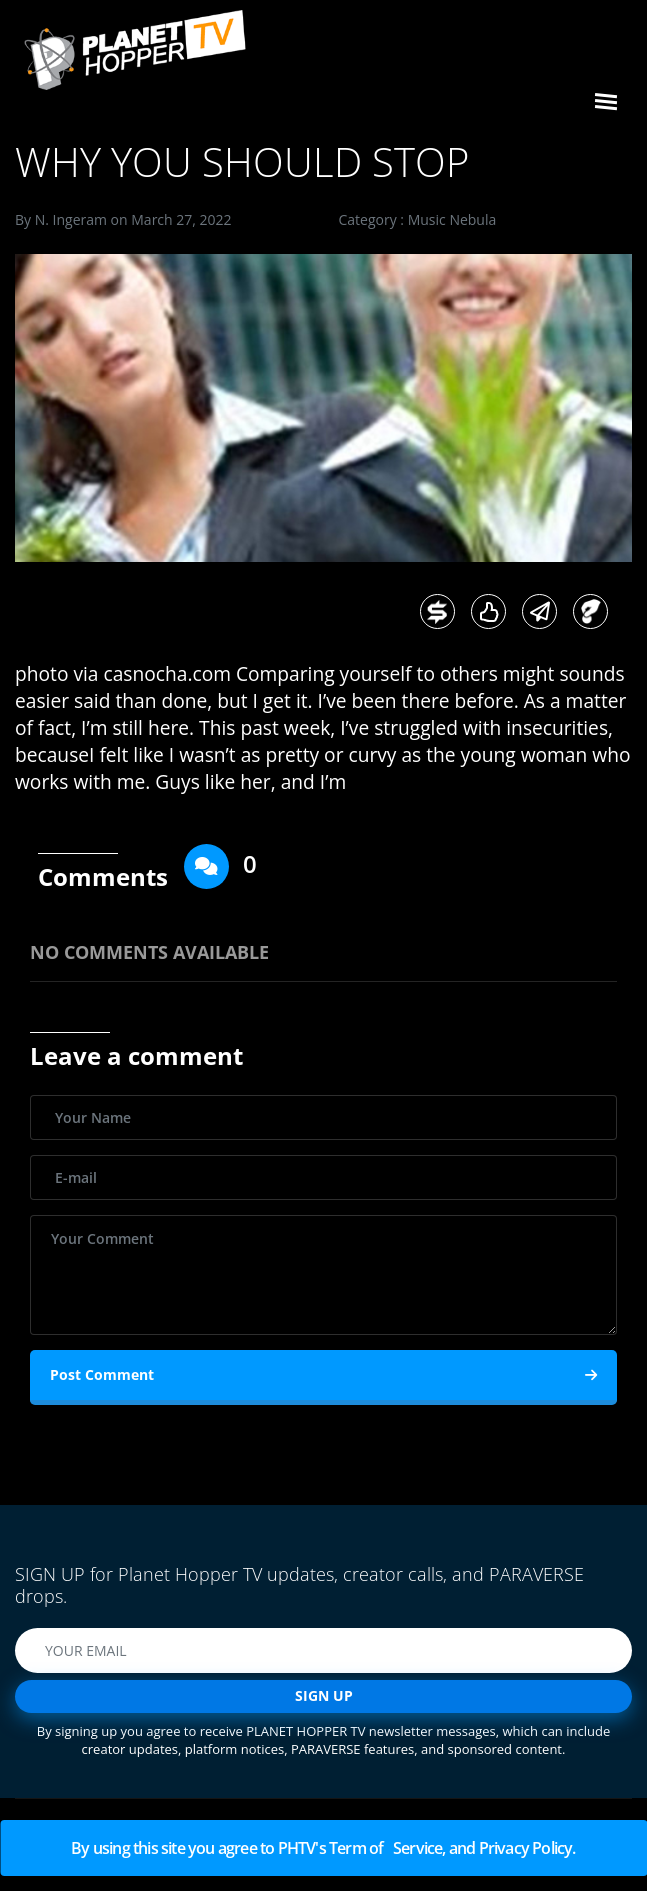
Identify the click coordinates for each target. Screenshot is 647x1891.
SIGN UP (324, 1695)
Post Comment (323, 1375)
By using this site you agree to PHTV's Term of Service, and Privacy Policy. (323, 1848)
